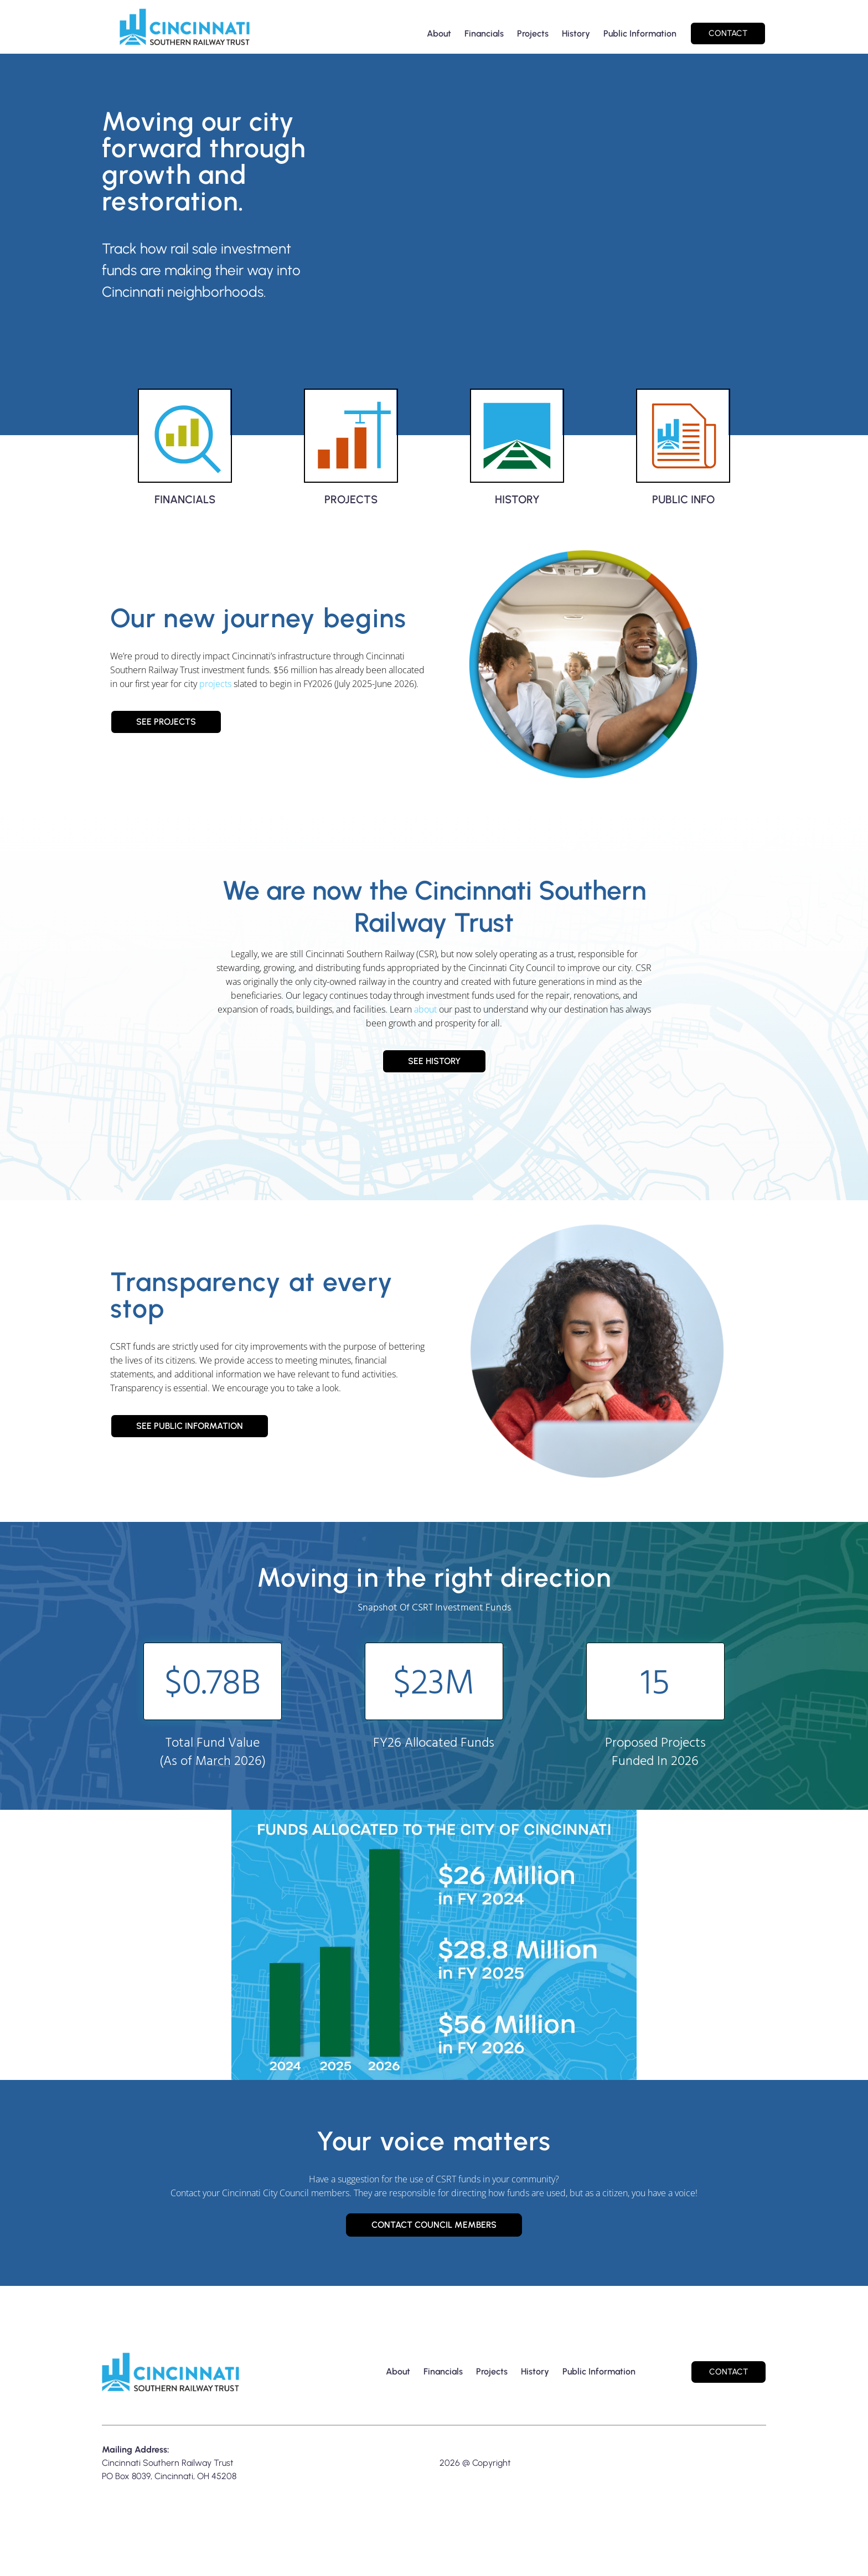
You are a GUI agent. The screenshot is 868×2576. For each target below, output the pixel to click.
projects (215, 697)
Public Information (639, 33)
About (439, 33)
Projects (533, 33)
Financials (484, 33)
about (425, 1022)
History (576, 33)
